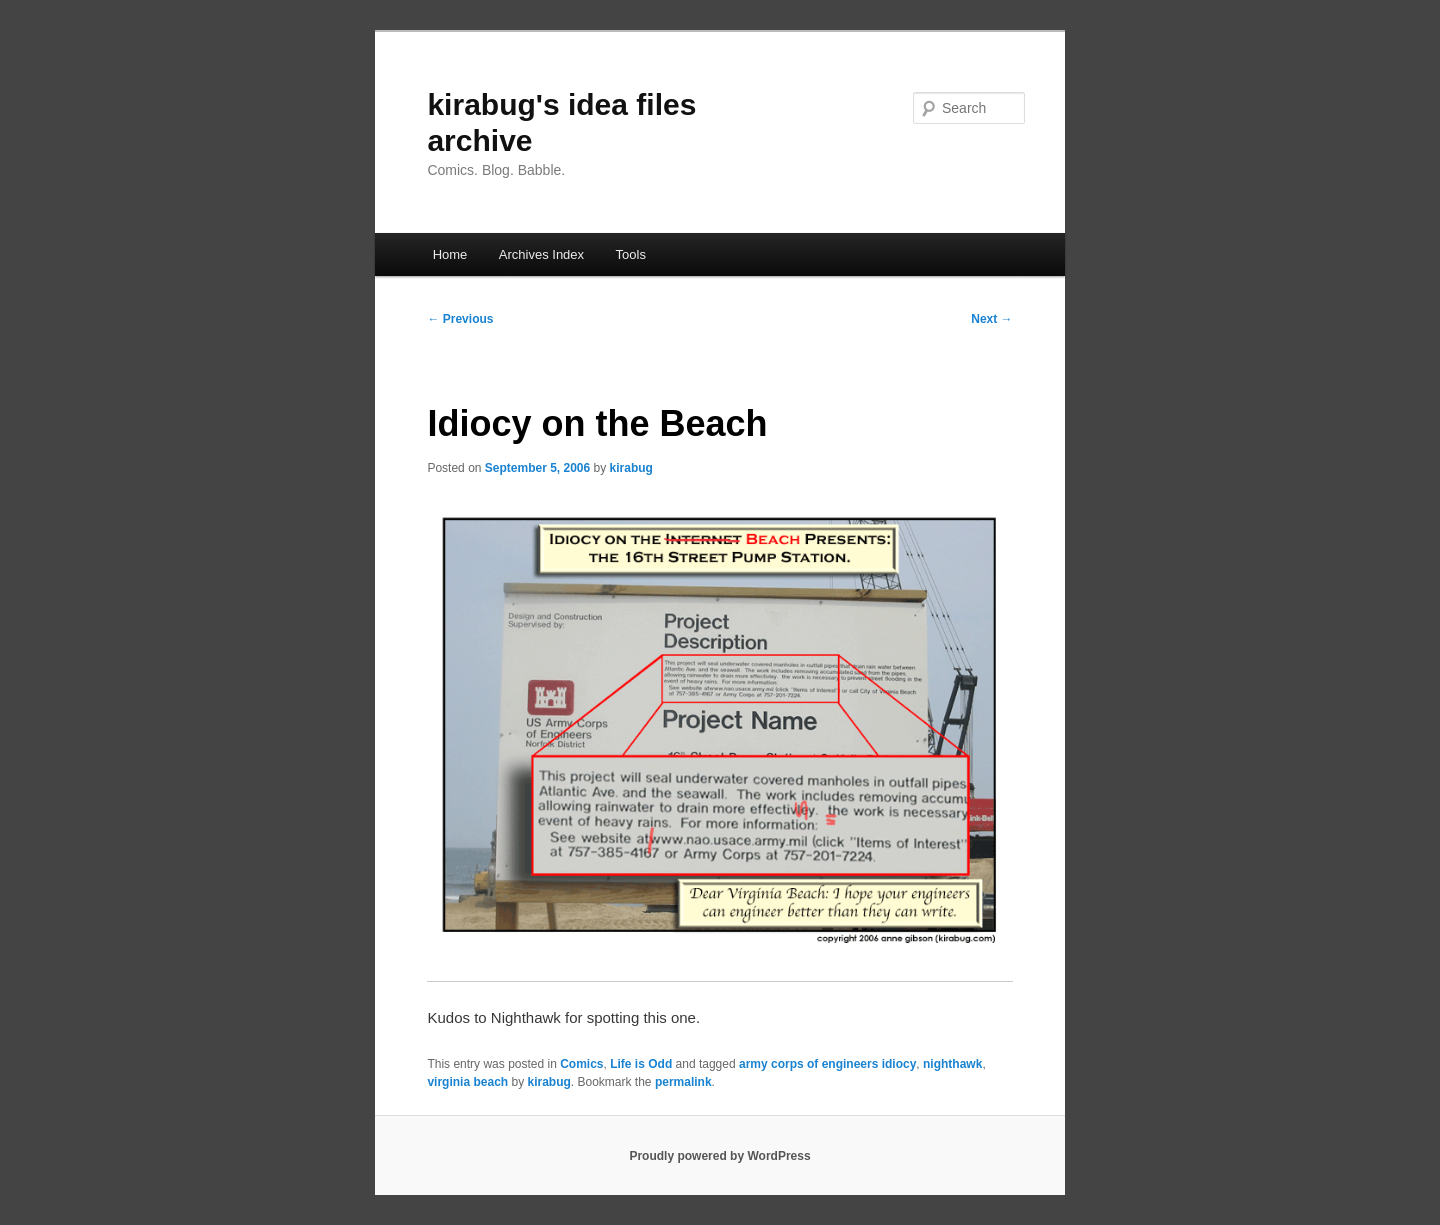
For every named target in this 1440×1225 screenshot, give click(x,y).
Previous (460, 319)
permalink (683, 1082)
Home (450, 254)
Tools (631, 254)
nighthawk (952, 1064)
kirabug (631, 468)
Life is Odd (641, 1064)
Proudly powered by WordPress (719, 1156)
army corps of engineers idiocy (827, 1064)
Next (991, 319)
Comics (581, 1064)
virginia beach (467, 1082)
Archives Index (541, 254)
